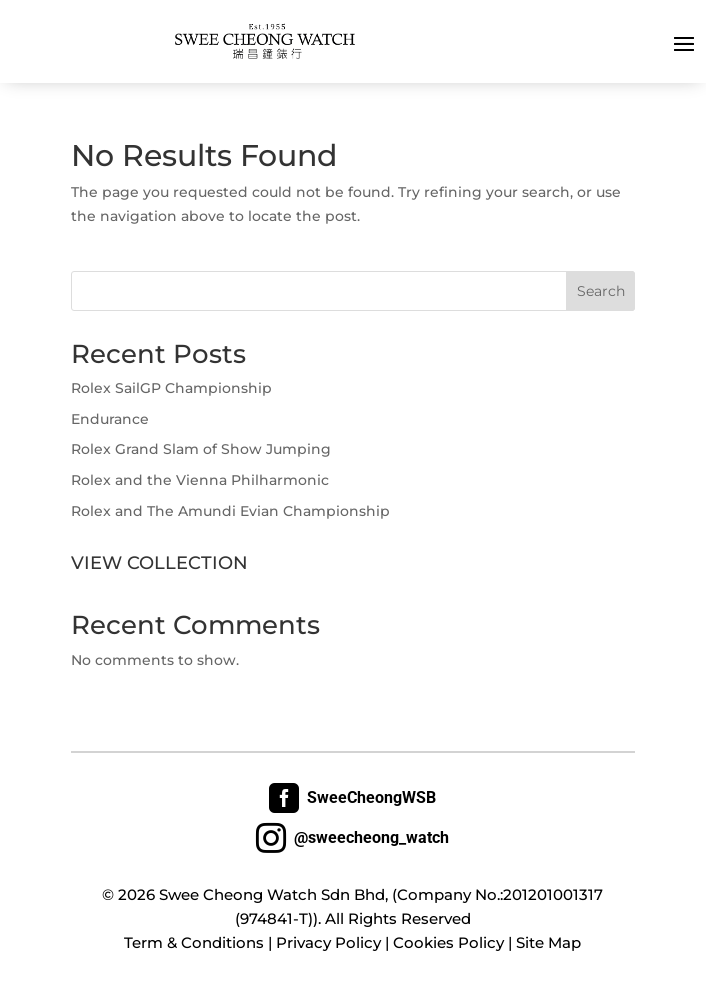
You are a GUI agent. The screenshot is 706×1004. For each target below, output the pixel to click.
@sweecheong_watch (352, 838)
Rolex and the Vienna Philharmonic (200, 480)
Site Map (548, 942)
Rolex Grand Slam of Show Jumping (201, 449)
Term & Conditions (194, 942)
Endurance (110, 419)
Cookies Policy (448, 942)
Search (601, 291)
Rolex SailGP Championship (171, 388)
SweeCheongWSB (352, 798)
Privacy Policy (328, 942)
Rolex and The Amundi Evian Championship (230, 511)
